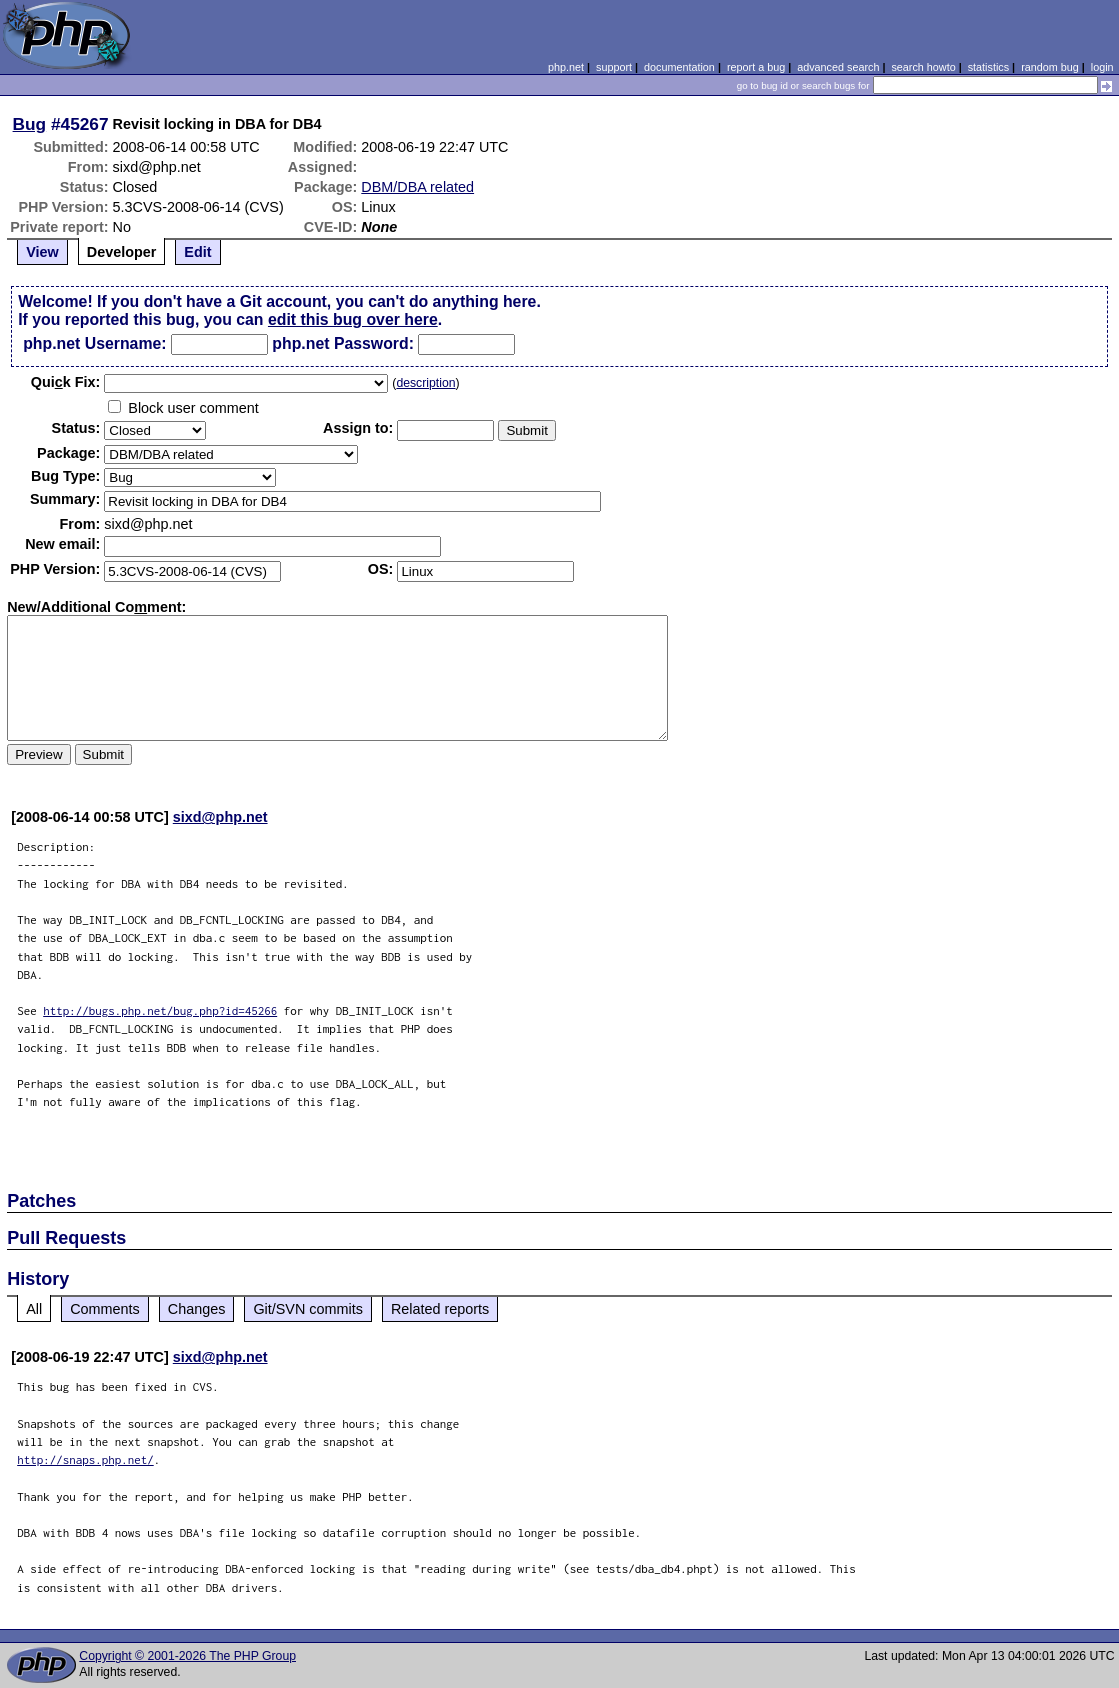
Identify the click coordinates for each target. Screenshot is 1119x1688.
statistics (988, 67)
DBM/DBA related (417, 187)
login (1102, 67)
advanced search (838, 67)
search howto (923, 67)
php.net (566, 67)
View (42, 252)
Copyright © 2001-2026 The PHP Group (187, 1656)
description (425, 383)
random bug (1050, 67)
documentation (679, 67)
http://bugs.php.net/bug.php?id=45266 (160, 1010)
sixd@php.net (220, 817)
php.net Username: (94, 343)
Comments (105, 1309)
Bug (30, 124)
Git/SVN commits (308, 1309)
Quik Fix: (66, 382)
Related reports (440, 1309)
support (614, 67)
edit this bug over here (353, 319)
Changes (197, 1309)
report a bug (756, 67)
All (34, 1309)
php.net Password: (343, 343)
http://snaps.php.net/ (85, 1459)
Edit (197, 252)
